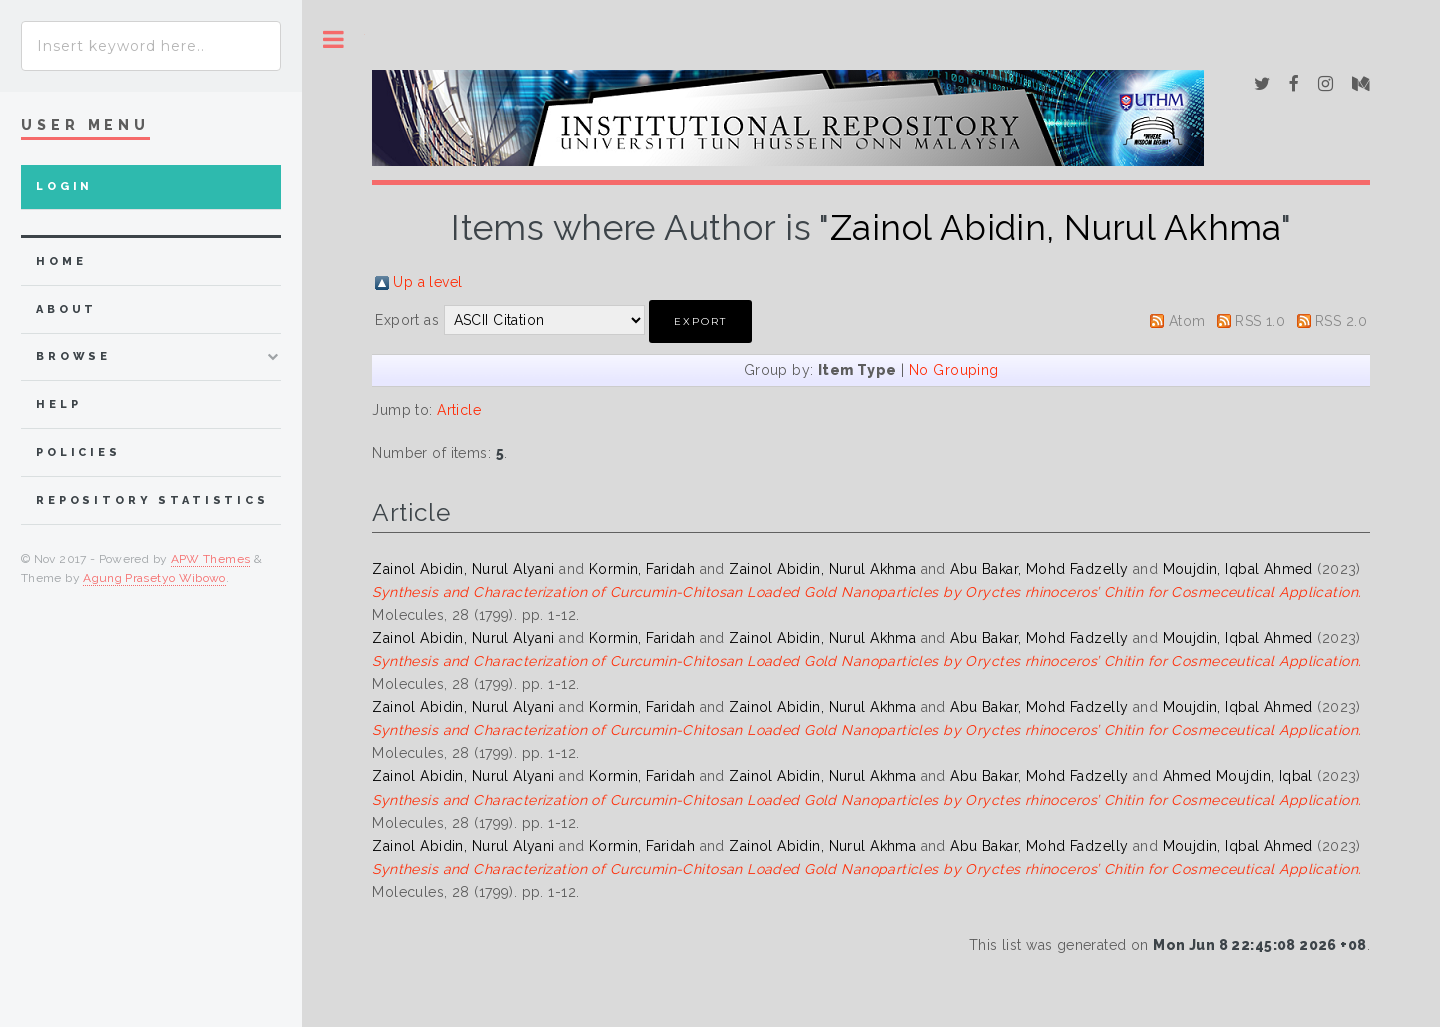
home (61, 261)
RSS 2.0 (1341, 321)
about (66, 309)
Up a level (427, 282)
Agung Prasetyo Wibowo (154, 578)
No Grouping (954, 370)
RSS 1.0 (1260, 321)
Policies (78, 452)
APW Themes (211, 559)
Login (64, 186)
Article (459, 410)
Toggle (333, 39)
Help (58, 404)
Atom (1187, 321)
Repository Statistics (152, 500)
